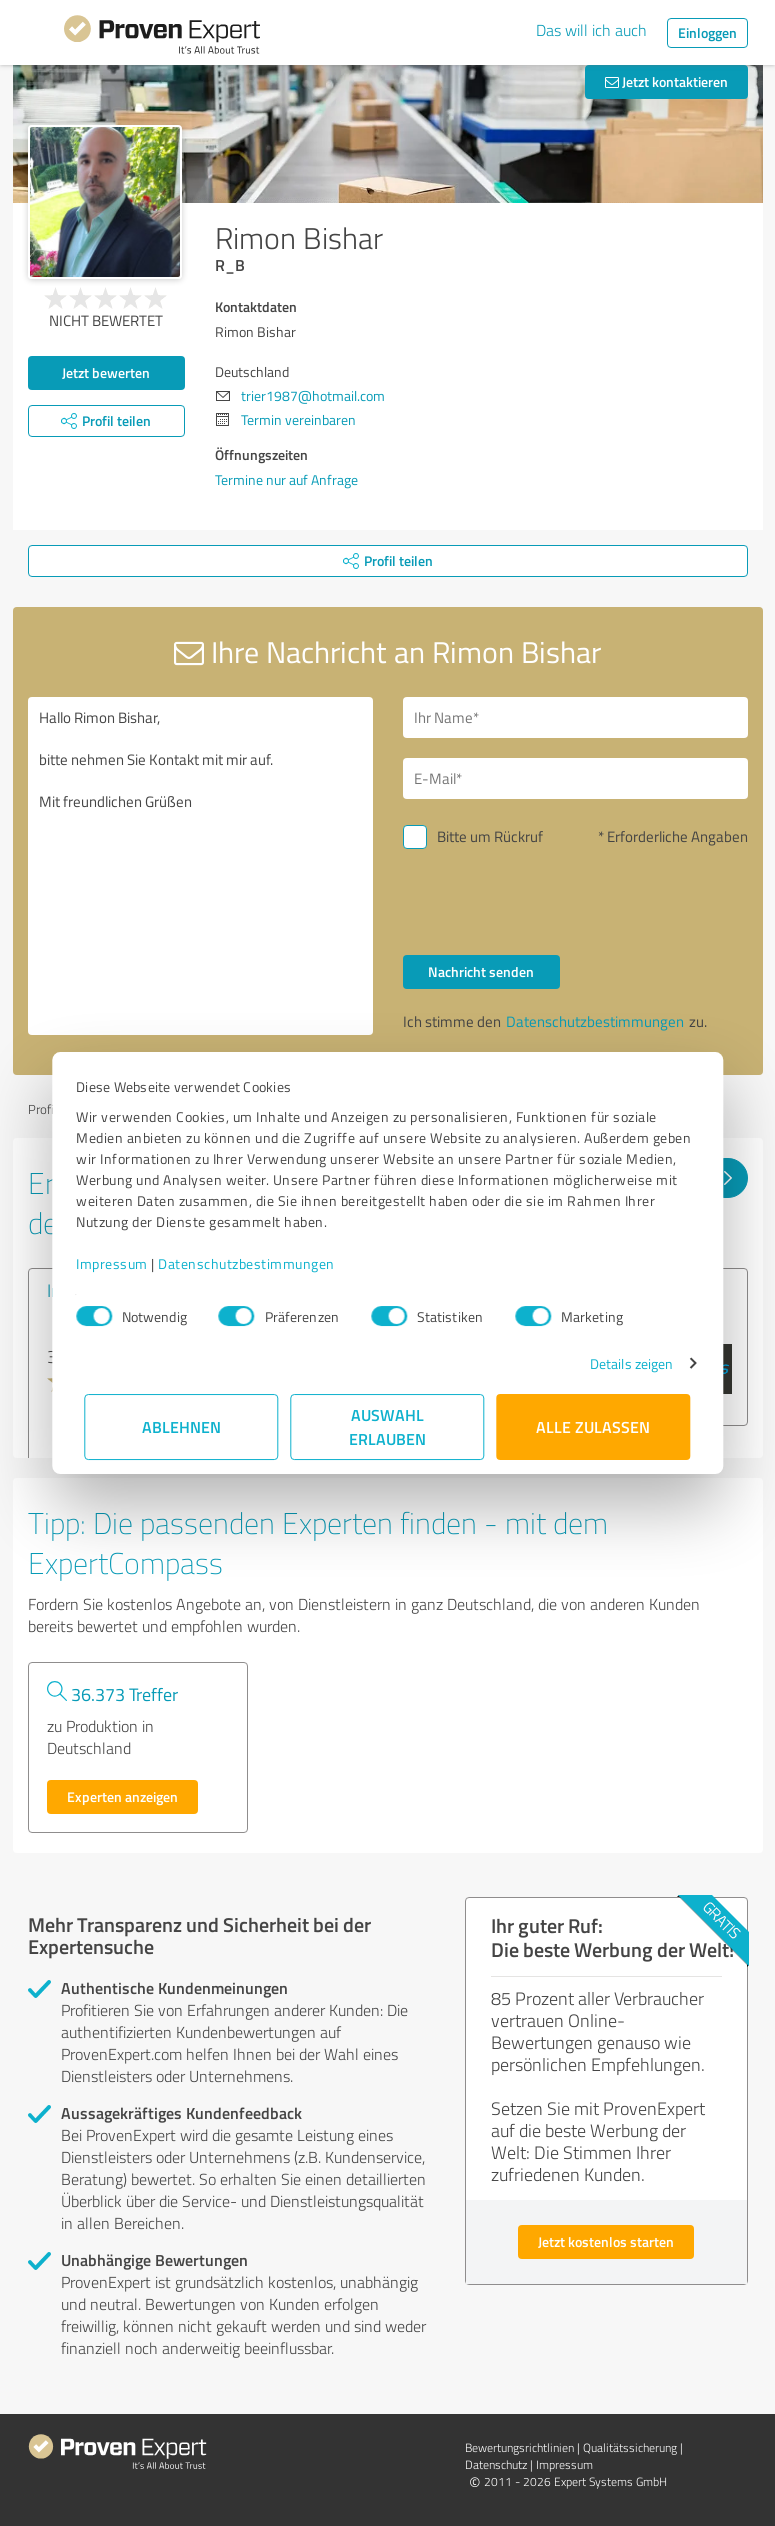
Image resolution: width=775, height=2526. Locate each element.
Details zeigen (622, 1363)
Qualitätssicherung (630, 2447)
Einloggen (707, 32)
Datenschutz (496, 2464)
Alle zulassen (594, 1426)
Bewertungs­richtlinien (519, 2447)
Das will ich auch (591, 30)
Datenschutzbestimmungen (255, 1263)
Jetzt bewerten (106, 372)
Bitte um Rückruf (490, 836)
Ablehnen (181, 1426)
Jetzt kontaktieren (666, 81)
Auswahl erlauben (387, 1426)
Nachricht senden (481, 971)
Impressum (121, 1263)
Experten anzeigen (122, 1796)
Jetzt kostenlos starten (606, 2241)
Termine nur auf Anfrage (286, 479)
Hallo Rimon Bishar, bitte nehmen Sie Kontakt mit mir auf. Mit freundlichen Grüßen (200, 866)
